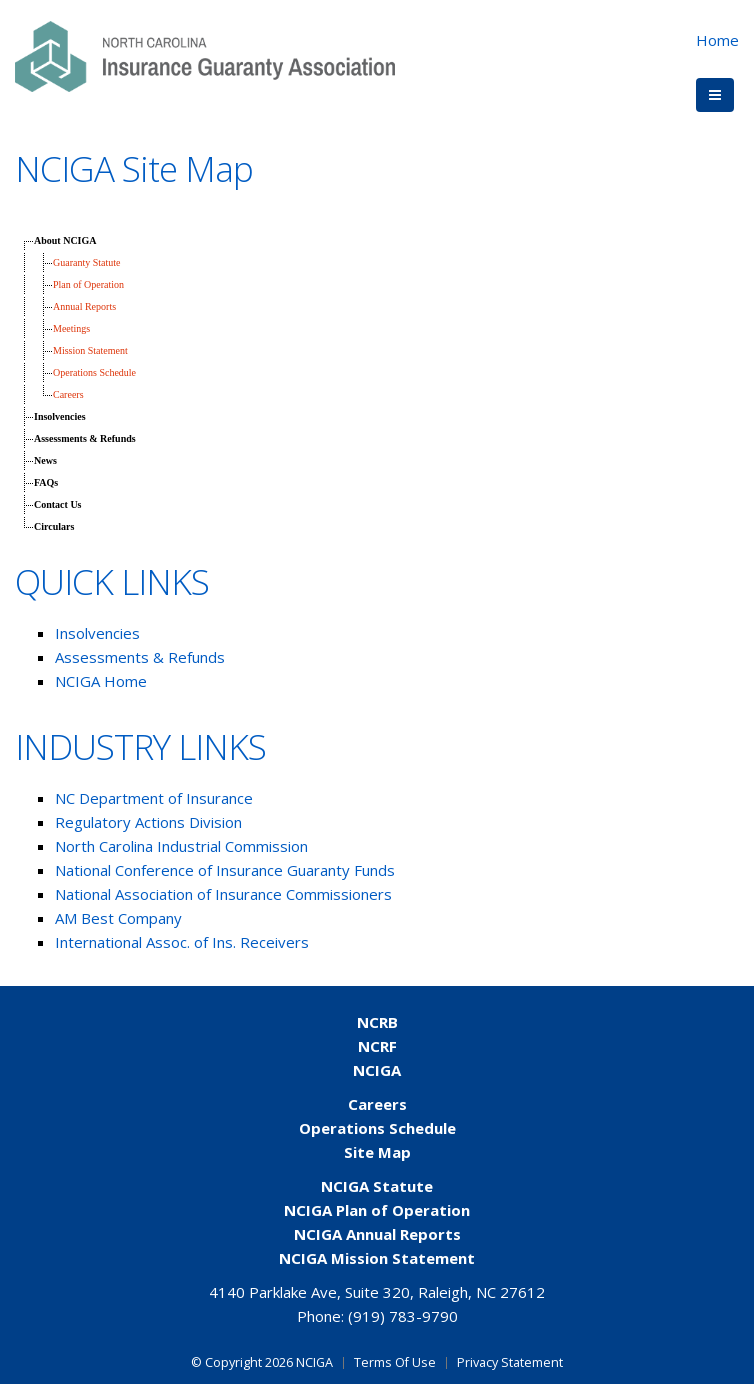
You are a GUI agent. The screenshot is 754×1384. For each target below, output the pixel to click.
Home (717, 40)
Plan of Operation (88, 284)
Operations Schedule (94, 372)
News (45, 460)
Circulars (54, 526)
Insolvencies (60, 416)
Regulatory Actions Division (150, 822)
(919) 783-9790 (403, 1316)
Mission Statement (90, 350)
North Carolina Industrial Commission (181, 846)
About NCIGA (65, 240)
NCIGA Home (101, 681)
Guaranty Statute (86, 262)
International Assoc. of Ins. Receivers (182, 942)
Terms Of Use (395, 1362)
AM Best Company (118, 918)
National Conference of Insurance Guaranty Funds (225, 870)
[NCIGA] (205, 54)
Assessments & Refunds (85, 438)
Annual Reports (84, 306)
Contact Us (58, 504)
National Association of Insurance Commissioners (223, 894)
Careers (68, 394)
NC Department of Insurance (154, 798)
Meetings (71, 328)
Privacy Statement (510, 1362)
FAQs (46, 482)
